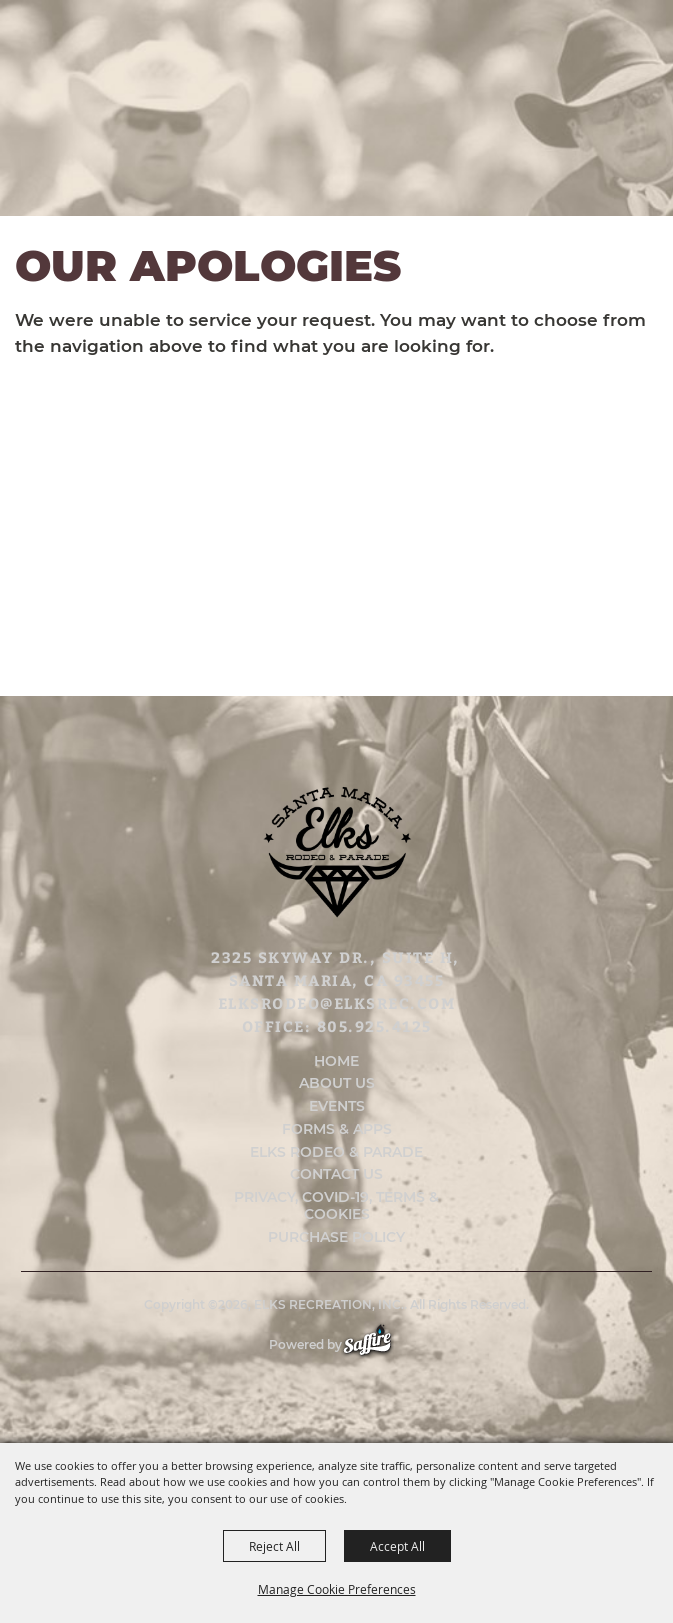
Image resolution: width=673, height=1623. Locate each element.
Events (337, 1106)
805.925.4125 (374, 1026)
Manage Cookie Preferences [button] (337, 1589)
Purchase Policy (336, 1237)
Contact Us (336, 1174)
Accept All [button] (397, 1546)
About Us (337, 1083)
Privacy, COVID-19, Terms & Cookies (336, 1206)
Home (336, 1061)
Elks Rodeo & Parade (336, 1152)
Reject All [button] (274, 1546)
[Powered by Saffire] (377, 1344)
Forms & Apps (337, 1129)
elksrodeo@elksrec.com (337, 1003)
